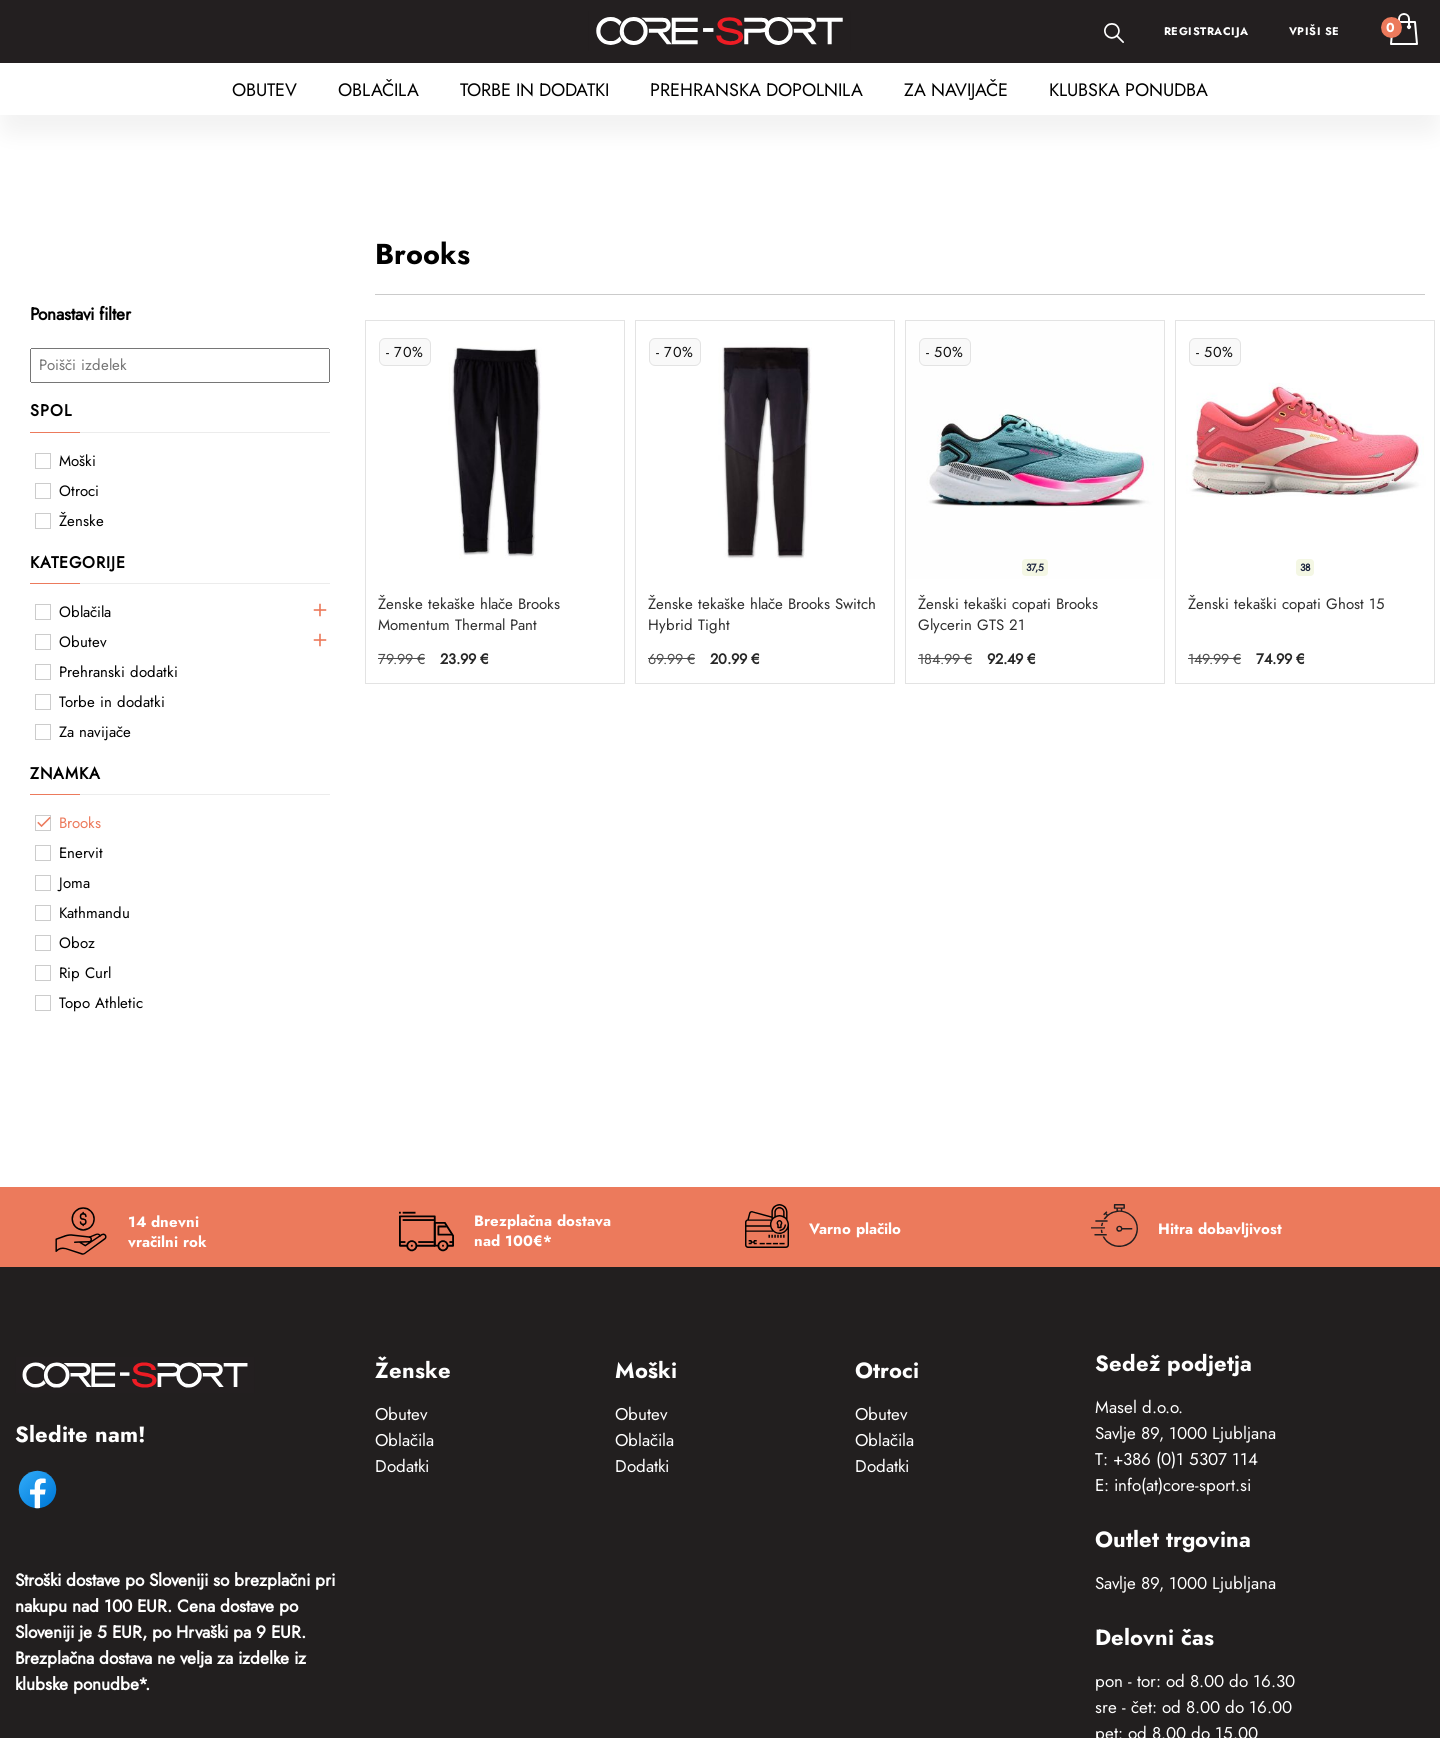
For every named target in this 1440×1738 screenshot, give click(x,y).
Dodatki (402, 1466)
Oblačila (404, 1440)
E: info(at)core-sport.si (1173, 1485)
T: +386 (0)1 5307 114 (1176, 1459)
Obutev (401, 1414)
